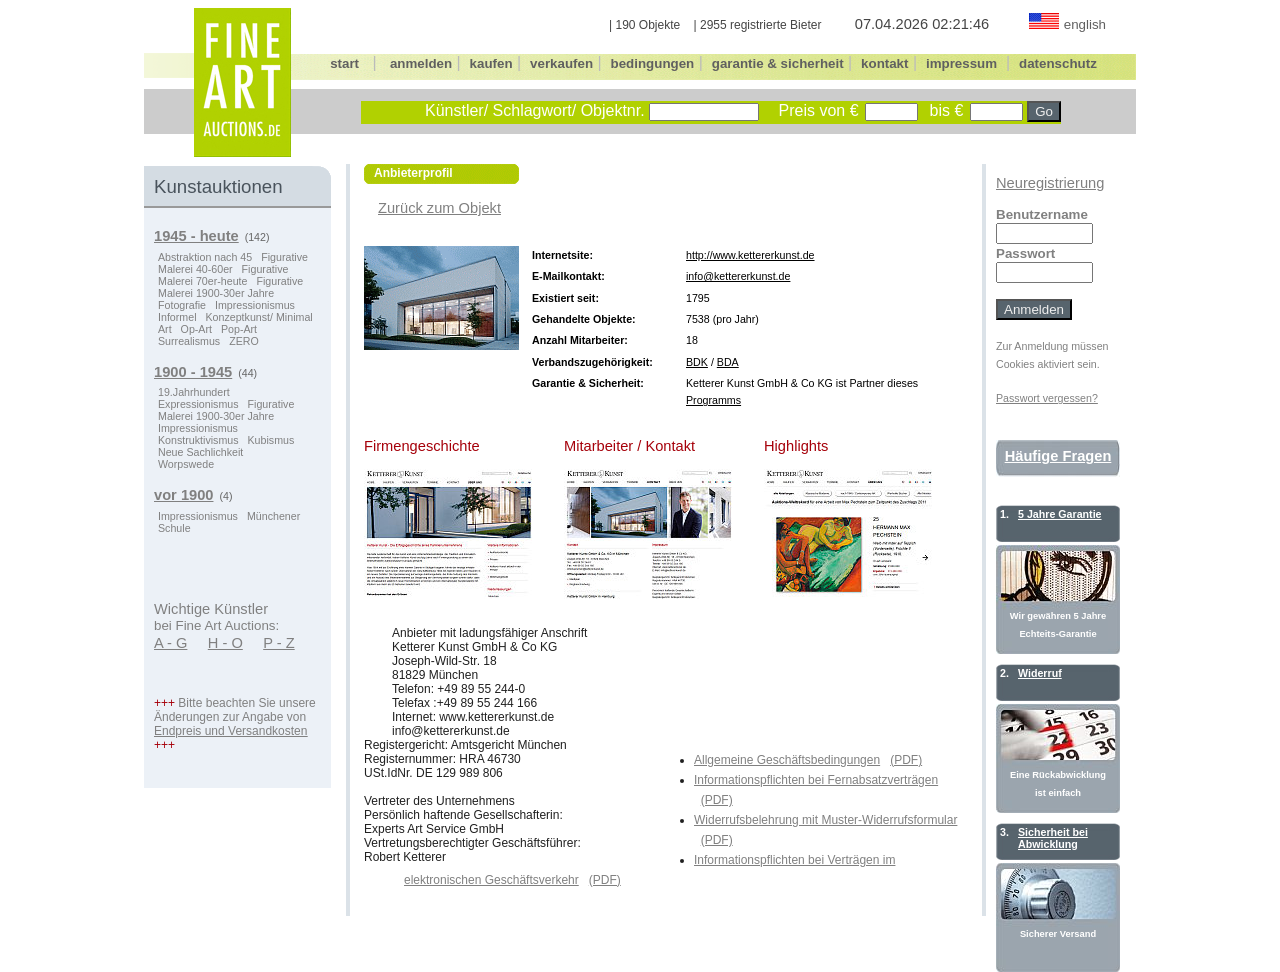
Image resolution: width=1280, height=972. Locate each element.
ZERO (244, 341)
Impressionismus (255, 305)
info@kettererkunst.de (738, 276)
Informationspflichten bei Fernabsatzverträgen (816, 780)
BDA (728, 362)
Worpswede (186, 464)
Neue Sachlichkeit (200, 452)
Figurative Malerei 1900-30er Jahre (230, 287)
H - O (225, 643)
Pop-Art (239, 329)
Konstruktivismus (198, 440)
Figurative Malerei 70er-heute (223, 275)
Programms (713, 400)
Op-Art (196, 329)
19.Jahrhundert (194, 392)
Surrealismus (189, 341)
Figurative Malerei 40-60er (233, 263)
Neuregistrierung (1050, 183)
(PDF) (906, 760)
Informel (177, 317)
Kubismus (271, 440)
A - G (170, 643)
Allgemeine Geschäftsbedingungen (787, 760)
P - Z (279, 643)
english (1085, 24)
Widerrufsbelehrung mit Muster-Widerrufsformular (825, 820)
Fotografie (182, 305)
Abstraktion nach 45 (205, 257)
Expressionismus (198, 404)
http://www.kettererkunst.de (750, 255)
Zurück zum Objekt (439, 208)
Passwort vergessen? (1047, 398)
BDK (697, 362)
